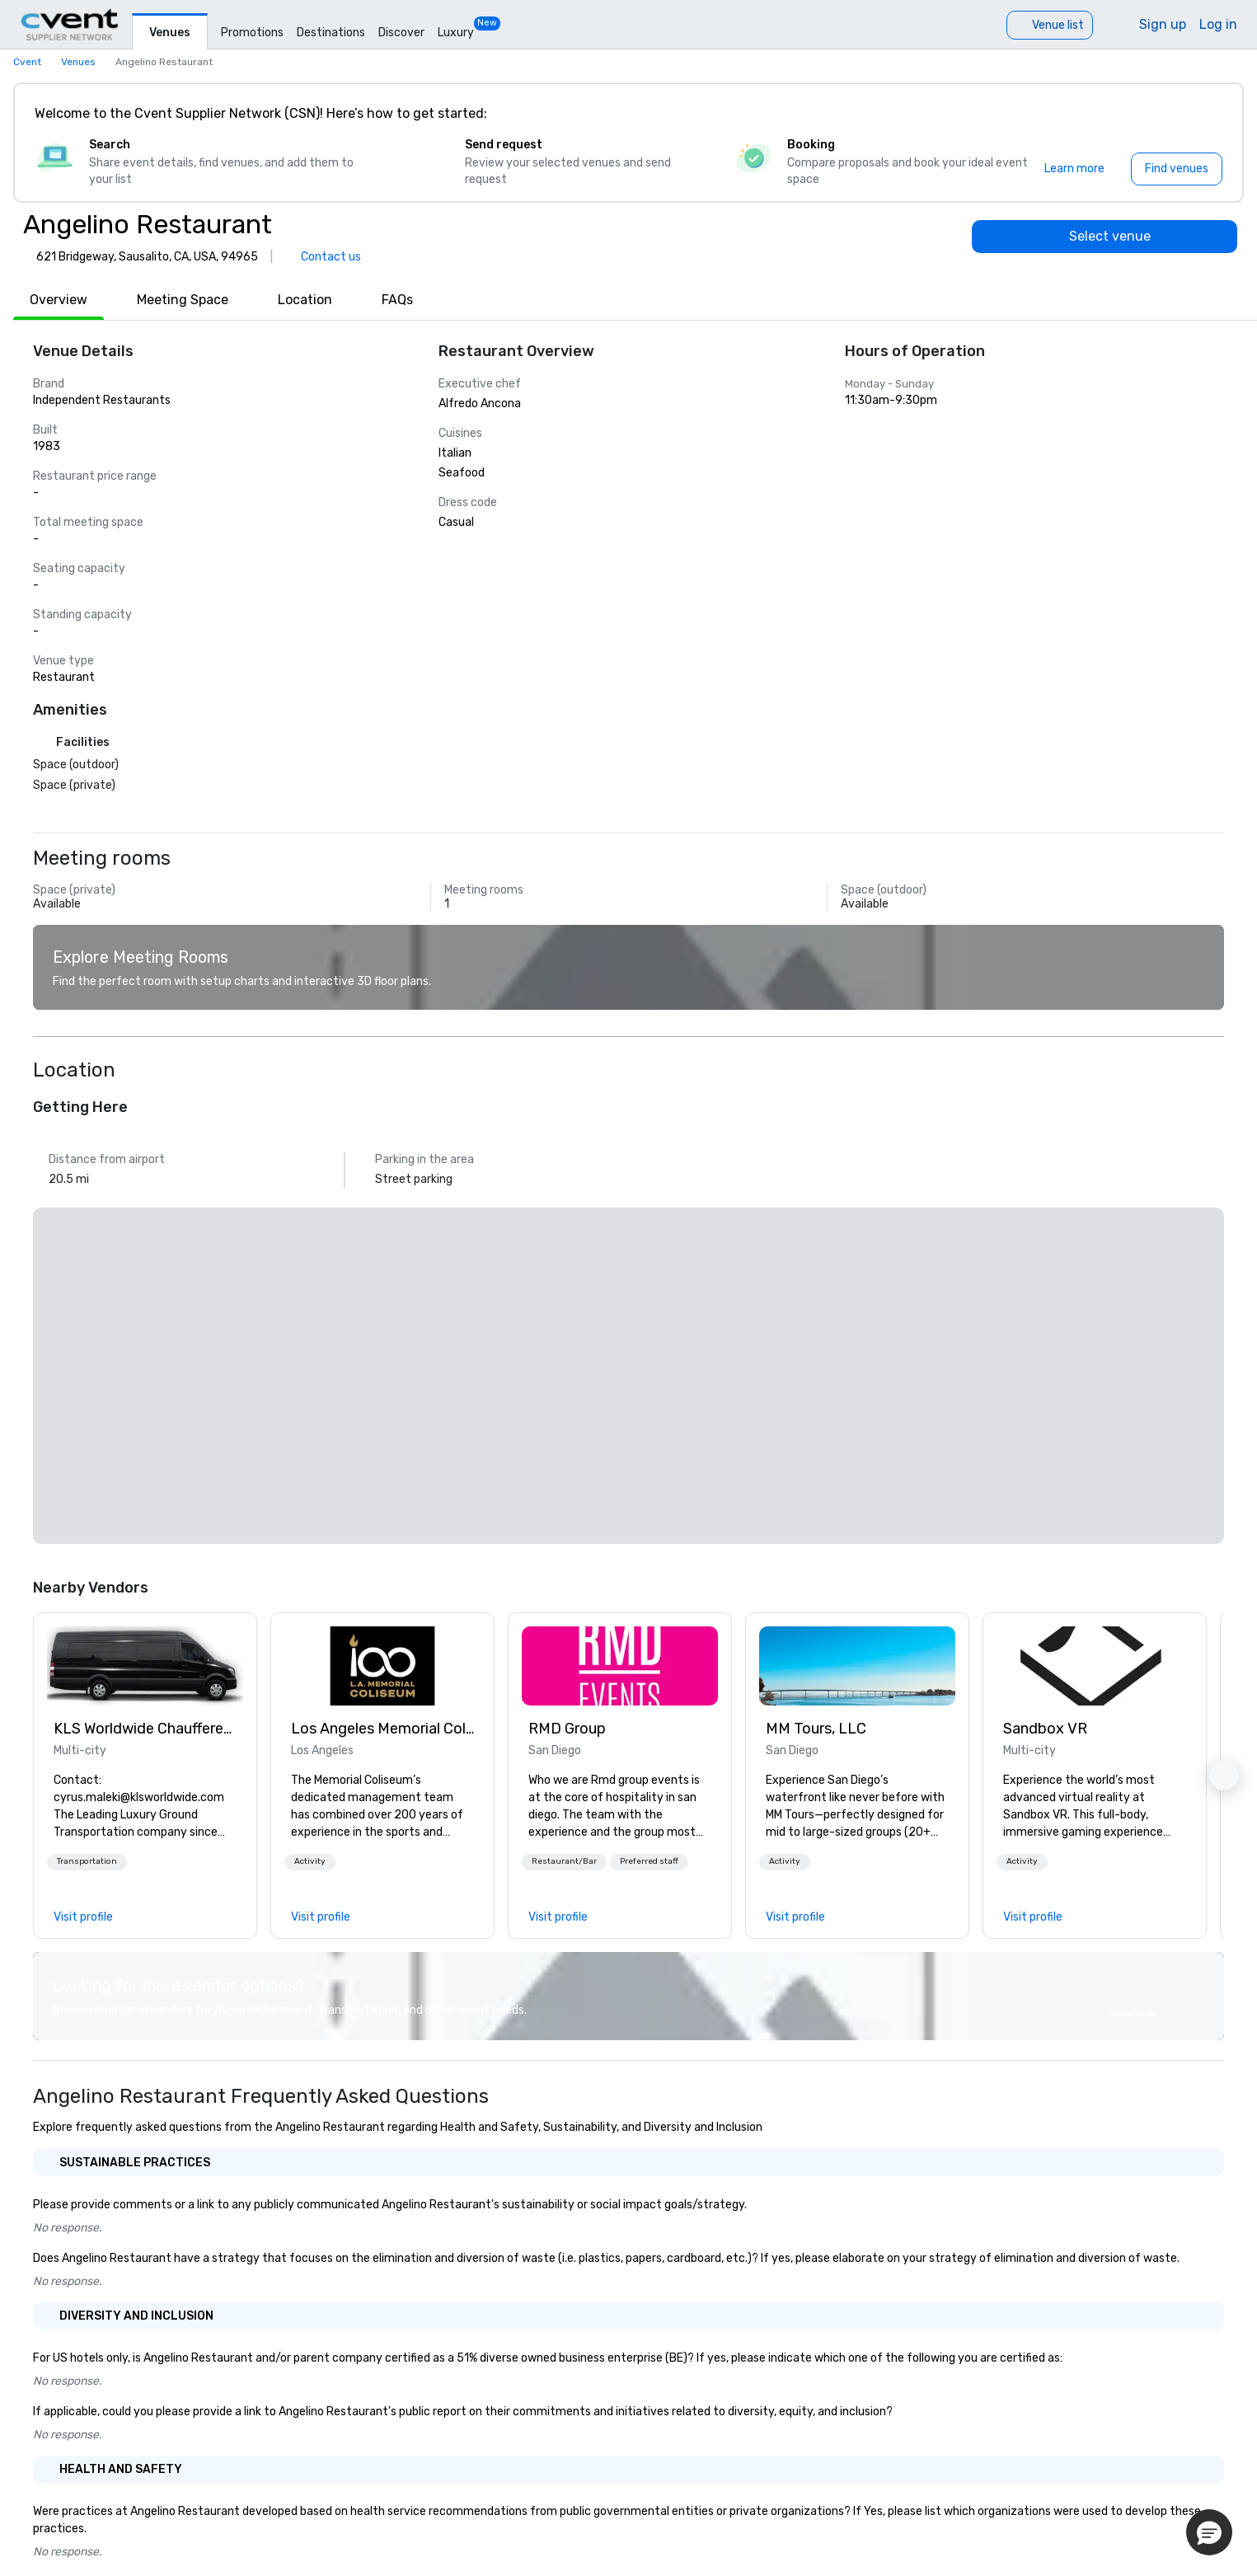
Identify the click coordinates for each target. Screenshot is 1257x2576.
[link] (145, 1666)
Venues (169, 33)
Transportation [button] (87, 1861)
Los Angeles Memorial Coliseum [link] (382, 1729)
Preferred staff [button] (649, 1861)
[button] (87, 1862)
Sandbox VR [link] (1045, 1729)
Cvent (27, 62)
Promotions (252, 33)
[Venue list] (1049, 25)
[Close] (1205, 113)
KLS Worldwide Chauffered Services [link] (145, 1729)
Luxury (456, 33)
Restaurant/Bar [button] (564, 1861)
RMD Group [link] (567, 1729)
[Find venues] (1176, 168)
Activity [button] (310, 1861)
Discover (401, 33)
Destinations (331, 33)
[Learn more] (1074, 168)
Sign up (1162, 24)
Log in (1218, 24)
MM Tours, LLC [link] (816, 1729)
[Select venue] (1104, 236)
